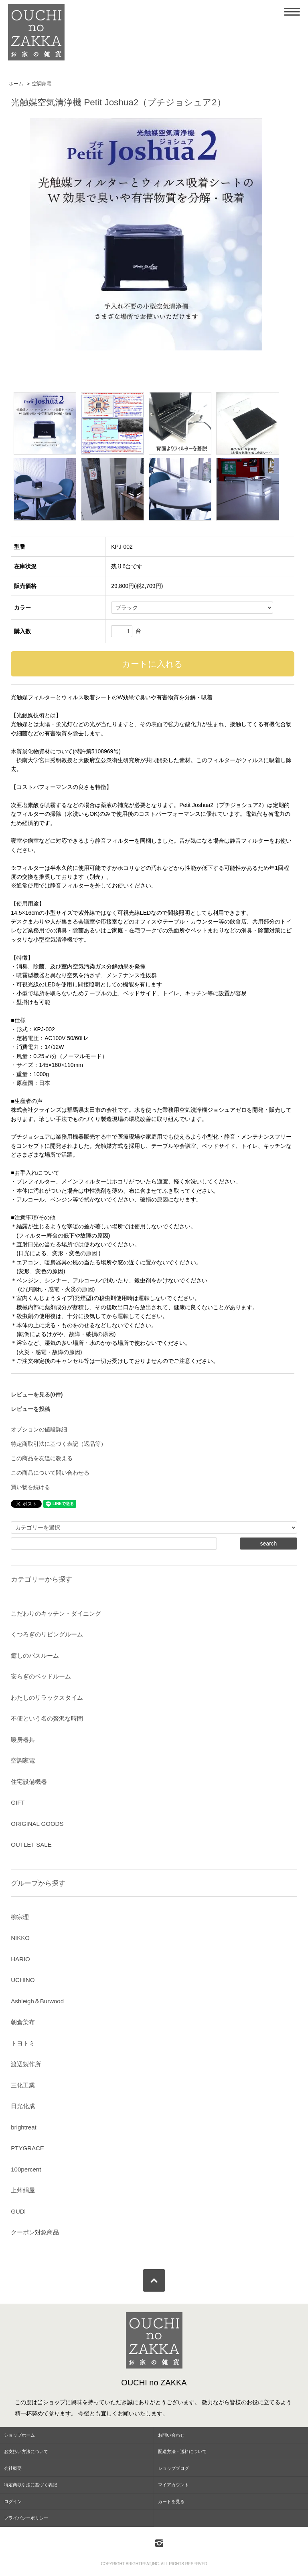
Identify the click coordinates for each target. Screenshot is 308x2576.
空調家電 (41, 84)
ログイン (13, 2501)
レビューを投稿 (30, 1409)
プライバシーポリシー (26, 2518)
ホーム (16, 84)
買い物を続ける (30, 1487)
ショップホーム (19, 2435)
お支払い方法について (26, 2451)
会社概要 (13, 2468)
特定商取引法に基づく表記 (30, 2484)
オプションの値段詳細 (39, 1429)
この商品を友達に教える (42, 1458)
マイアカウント (173, 2484)
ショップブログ (173, 2468)
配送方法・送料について (182, 2451)
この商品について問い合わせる (50, 1472)
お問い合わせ (171, 2435)
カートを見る (171, 2501)
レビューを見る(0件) (37, 1394)
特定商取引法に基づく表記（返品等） (58, 1444)
